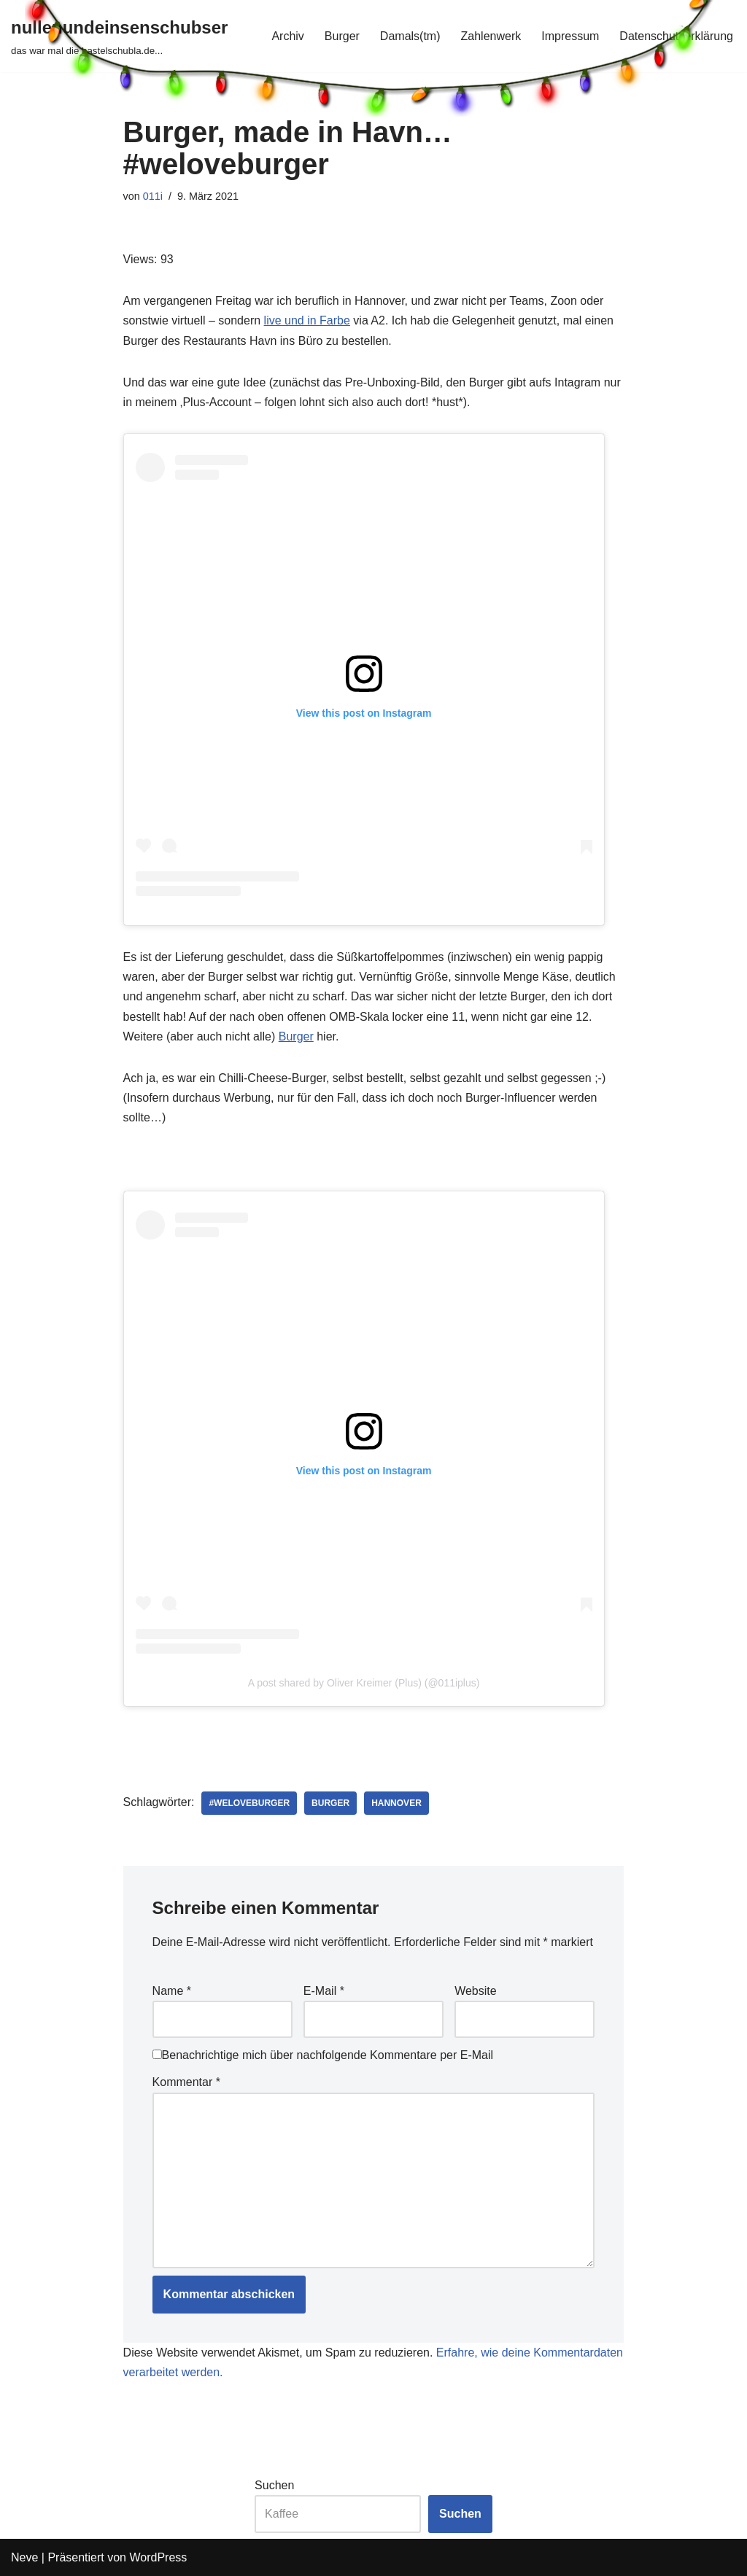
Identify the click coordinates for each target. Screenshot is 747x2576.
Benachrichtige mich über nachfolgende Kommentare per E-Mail (322, 2055)
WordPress (158, 2557)
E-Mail (323, 1991)
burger (330, 1803)
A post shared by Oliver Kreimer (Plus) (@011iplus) (364, 1683)
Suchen (274, 2485)
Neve (24, 2557)
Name (171, 1991)
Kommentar (186, 2082)
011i (153, 196)
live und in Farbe (307, 320)
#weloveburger (249, 1803)
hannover (396, 1803)
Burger (296, 1036)
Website (475, 1991)
